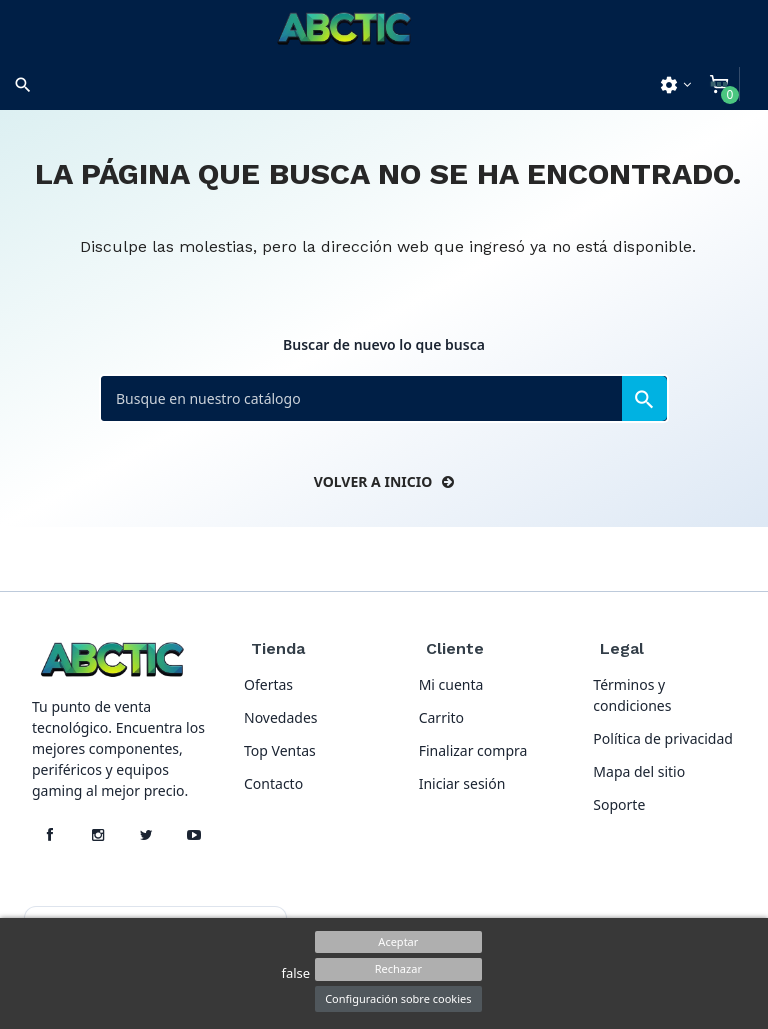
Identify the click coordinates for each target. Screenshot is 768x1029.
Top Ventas (280, 750)
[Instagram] (98, 835)
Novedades (281, 717)
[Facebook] (50, 835)
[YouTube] (194, 835)
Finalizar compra (473, 750)
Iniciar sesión (462, 783)
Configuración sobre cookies (398, 998)
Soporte (619, 804)
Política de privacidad (663, 738)
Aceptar (398, 941)
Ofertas (268, 684)
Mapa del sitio (639, 771)
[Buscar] (384, 398)
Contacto (273, 783)
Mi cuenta (451, 684)
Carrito (441, 717)
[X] (146, 835)
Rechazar (398, 968)
